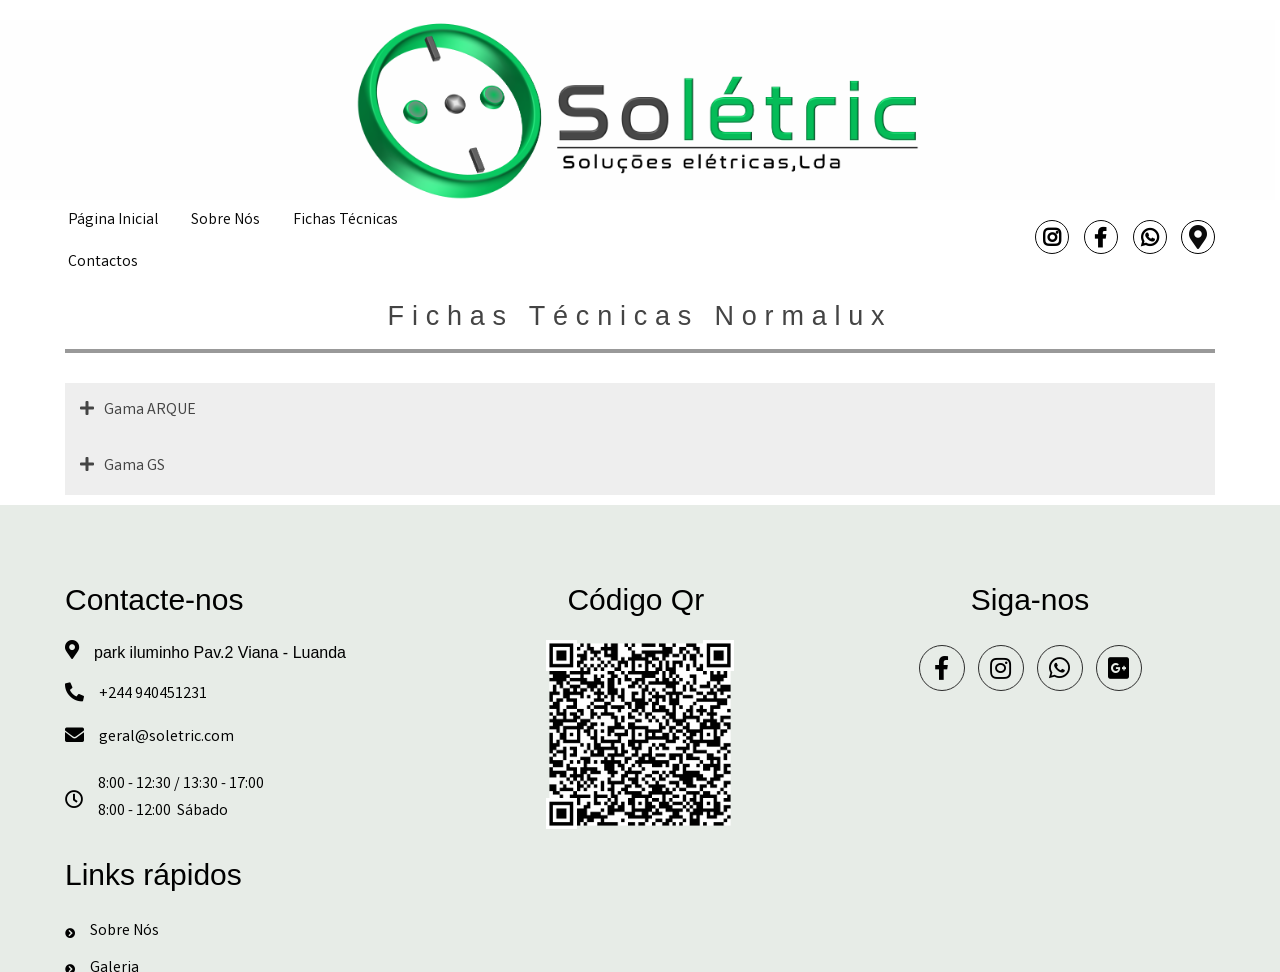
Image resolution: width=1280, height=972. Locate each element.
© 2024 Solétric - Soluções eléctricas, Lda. (640, 948)
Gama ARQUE (150, 410)
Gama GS (134, 467)
